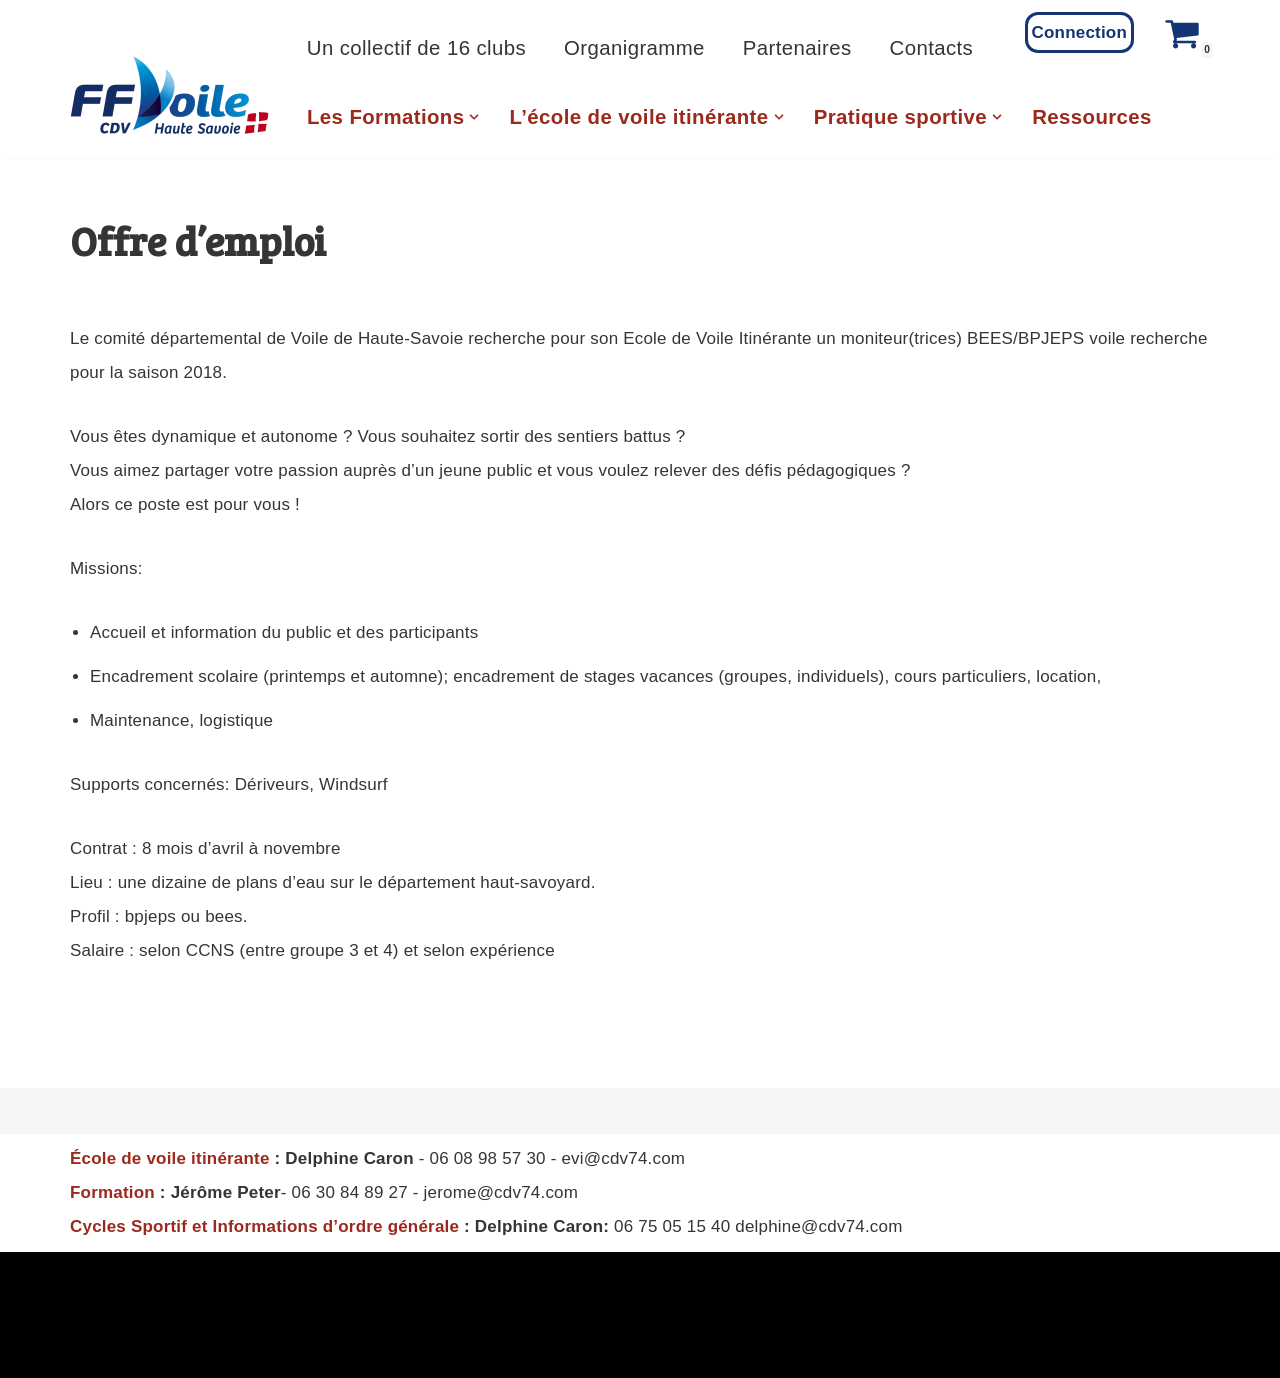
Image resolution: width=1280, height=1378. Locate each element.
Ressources (1092, 117)
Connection (1080, 32)
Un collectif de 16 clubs (416, 48)
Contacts (932, 48)
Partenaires (797, 48)
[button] (474, 117)
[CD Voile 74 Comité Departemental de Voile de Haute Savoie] (170, 95)
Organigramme (634, 48)
